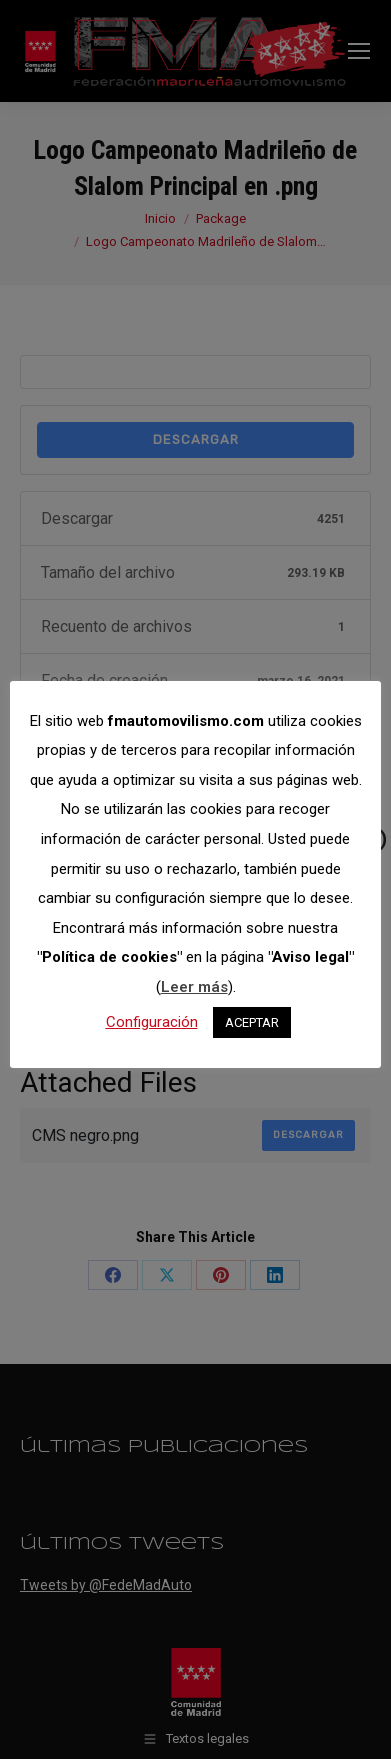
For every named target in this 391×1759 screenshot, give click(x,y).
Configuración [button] (152, 1022)
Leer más (194, 987)
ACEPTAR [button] (252, 1022)
